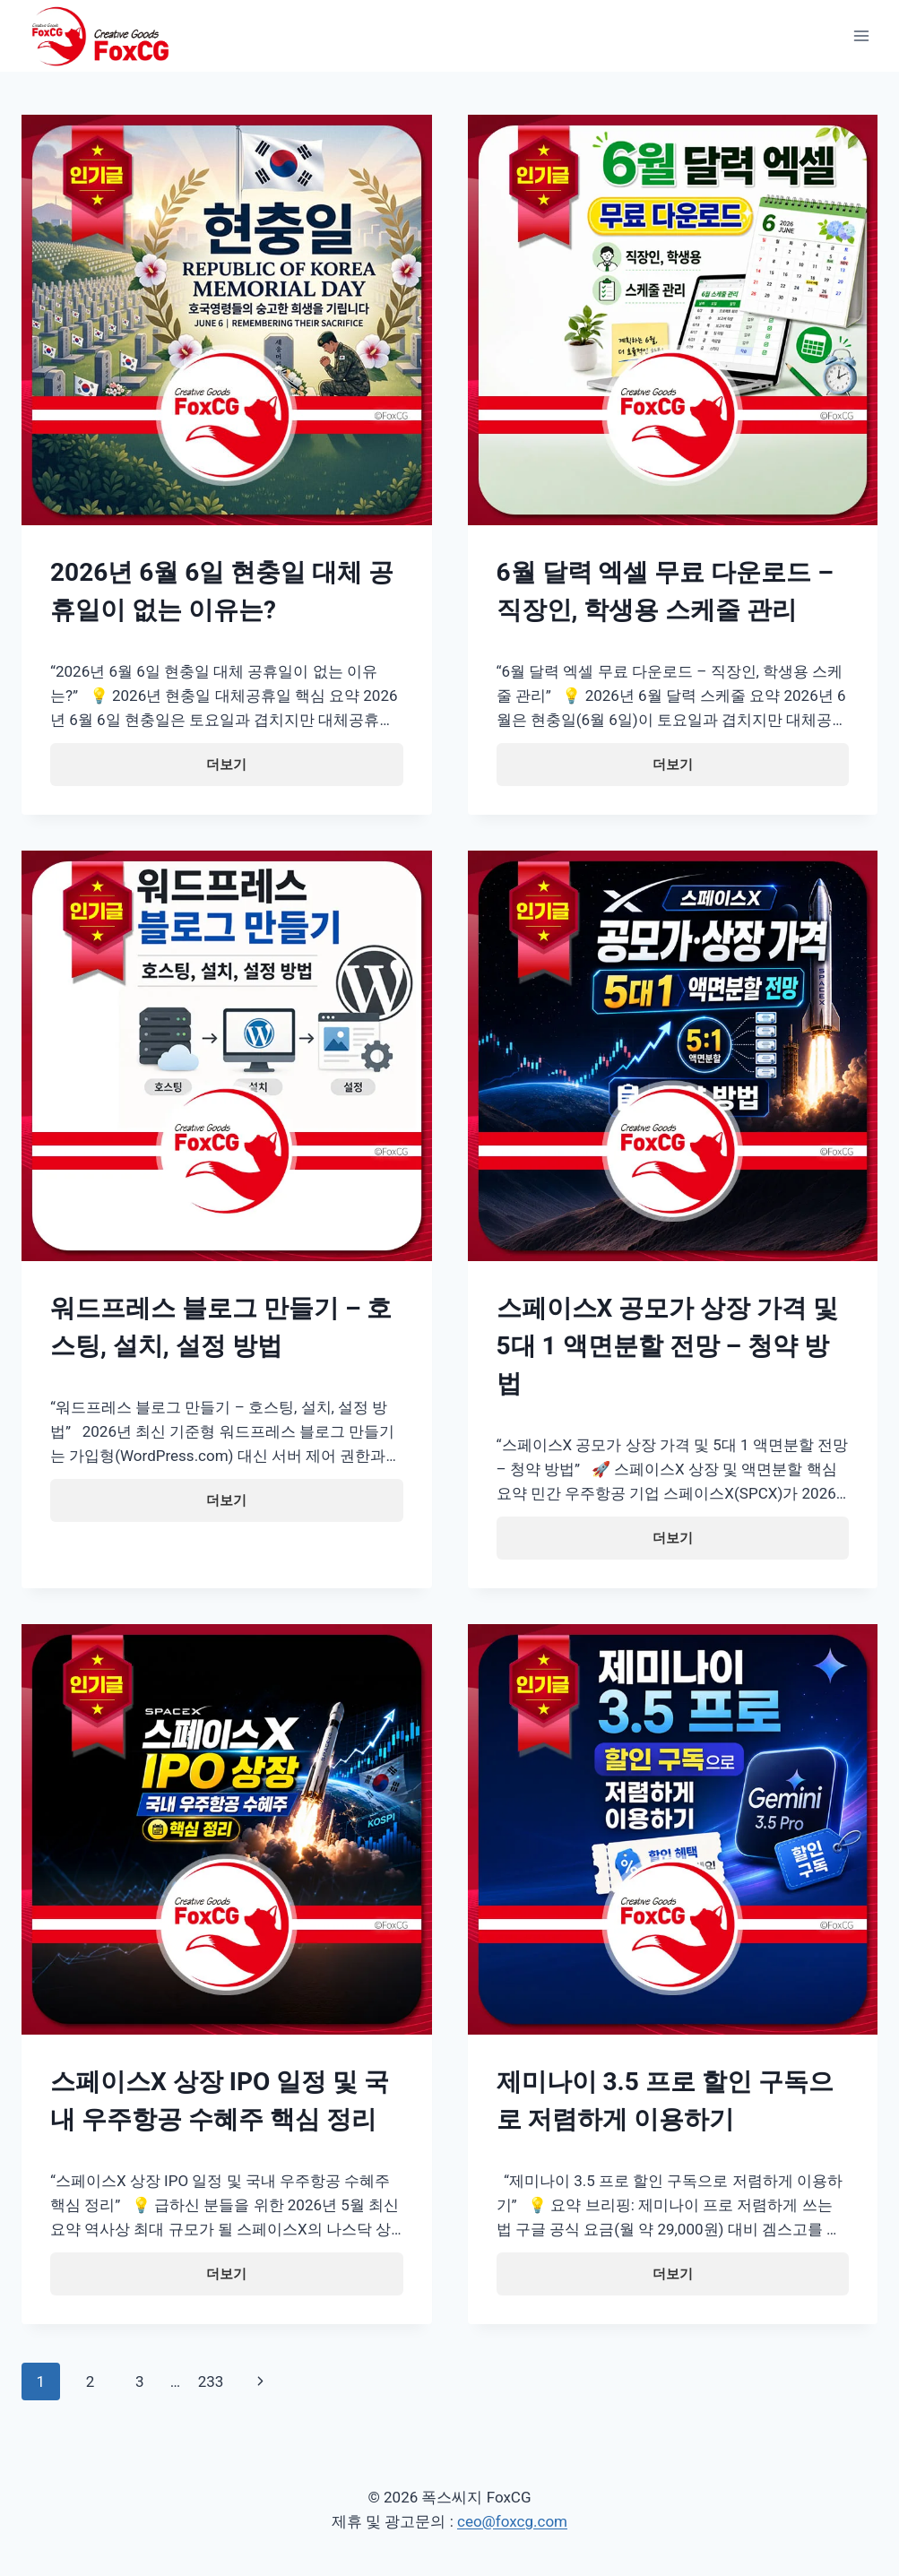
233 (211, 2381)
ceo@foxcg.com (512, 2521)
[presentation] (227, 320)
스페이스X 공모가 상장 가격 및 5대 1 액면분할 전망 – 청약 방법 (668, 1345)
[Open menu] (860, 35)
